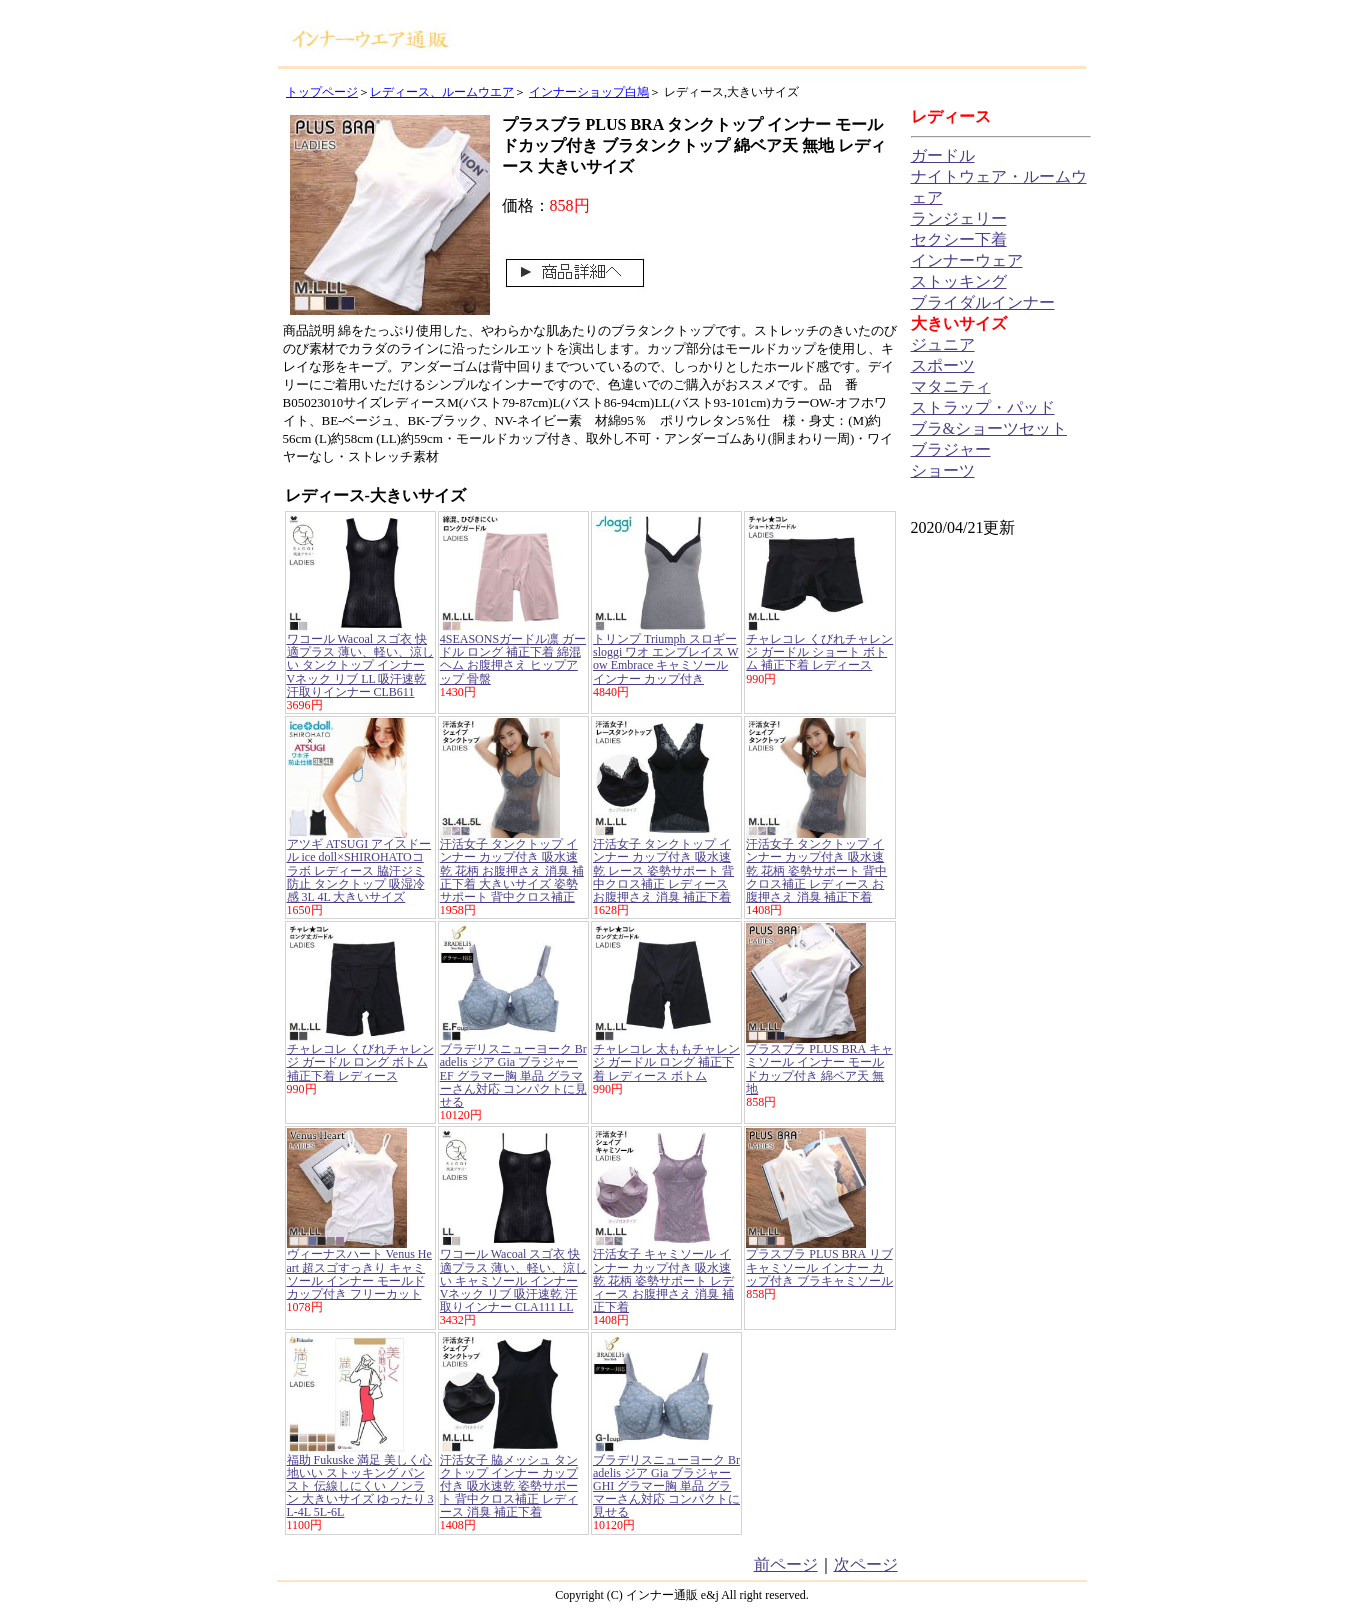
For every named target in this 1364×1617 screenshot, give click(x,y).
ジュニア (943, 344)
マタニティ (951, 386)
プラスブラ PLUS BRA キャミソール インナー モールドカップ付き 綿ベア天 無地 (819, 1069)
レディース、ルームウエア (442, 92)
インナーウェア (967, 260)
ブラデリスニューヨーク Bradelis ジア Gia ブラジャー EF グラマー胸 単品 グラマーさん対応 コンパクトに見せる (513, 1075)
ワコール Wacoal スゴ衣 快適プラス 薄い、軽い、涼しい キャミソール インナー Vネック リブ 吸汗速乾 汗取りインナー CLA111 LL (513, 1280)
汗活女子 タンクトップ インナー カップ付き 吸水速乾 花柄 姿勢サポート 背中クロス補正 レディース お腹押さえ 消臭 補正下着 (816, 870)
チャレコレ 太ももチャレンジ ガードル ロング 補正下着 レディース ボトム (666, 1062)
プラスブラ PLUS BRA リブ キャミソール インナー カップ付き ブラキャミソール (819, 1267)
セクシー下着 (959, 239)
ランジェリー (959, 218)
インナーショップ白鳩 (589, 92)
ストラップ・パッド (983, 407)
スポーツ (943, 365)
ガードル (943, 155)
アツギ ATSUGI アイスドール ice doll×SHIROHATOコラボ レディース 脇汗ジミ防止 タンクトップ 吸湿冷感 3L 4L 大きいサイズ (359, 870)
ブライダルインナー (983, 302)
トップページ (322, 92)
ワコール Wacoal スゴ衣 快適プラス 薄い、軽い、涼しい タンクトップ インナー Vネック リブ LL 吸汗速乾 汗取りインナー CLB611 (360, 665)
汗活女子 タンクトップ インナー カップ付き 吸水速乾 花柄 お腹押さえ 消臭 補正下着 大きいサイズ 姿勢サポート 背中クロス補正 (512, 870)
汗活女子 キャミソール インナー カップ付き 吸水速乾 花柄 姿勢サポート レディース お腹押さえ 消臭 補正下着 (663, 1280)
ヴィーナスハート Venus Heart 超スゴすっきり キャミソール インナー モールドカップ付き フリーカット (359, 1274)
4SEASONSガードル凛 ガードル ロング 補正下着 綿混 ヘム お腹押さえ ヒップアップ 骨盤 (513, 659)
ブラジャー (951, 449)
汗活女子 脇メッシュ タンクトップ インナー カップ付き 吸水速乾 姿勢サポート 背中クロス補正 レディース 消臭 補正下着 (509, 1486)
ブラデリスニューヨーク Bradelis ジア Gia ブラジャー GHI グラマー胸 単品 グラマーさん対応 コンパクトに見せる (666, 1486)
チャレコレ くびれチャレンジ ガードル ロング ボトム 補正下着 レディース (360, 1062)
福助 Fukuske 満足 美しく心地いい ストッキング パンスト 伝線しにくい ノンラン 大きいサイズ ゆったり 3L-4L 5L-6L (360, 1486)
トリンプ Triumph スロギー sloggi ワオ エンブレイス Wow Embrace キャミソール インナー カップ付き (666, 659)
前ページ (786, 1564)
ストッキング (959, 281)
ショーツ (943, 470)
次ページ (866, 1564)
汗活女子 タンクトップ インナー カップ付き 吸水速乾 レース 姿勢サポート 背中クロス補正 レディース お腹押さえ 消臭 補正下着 (663, 870)
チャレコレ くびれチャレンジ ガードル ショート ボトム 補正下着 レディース (819, 652)
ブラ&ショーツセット (989, 428)
